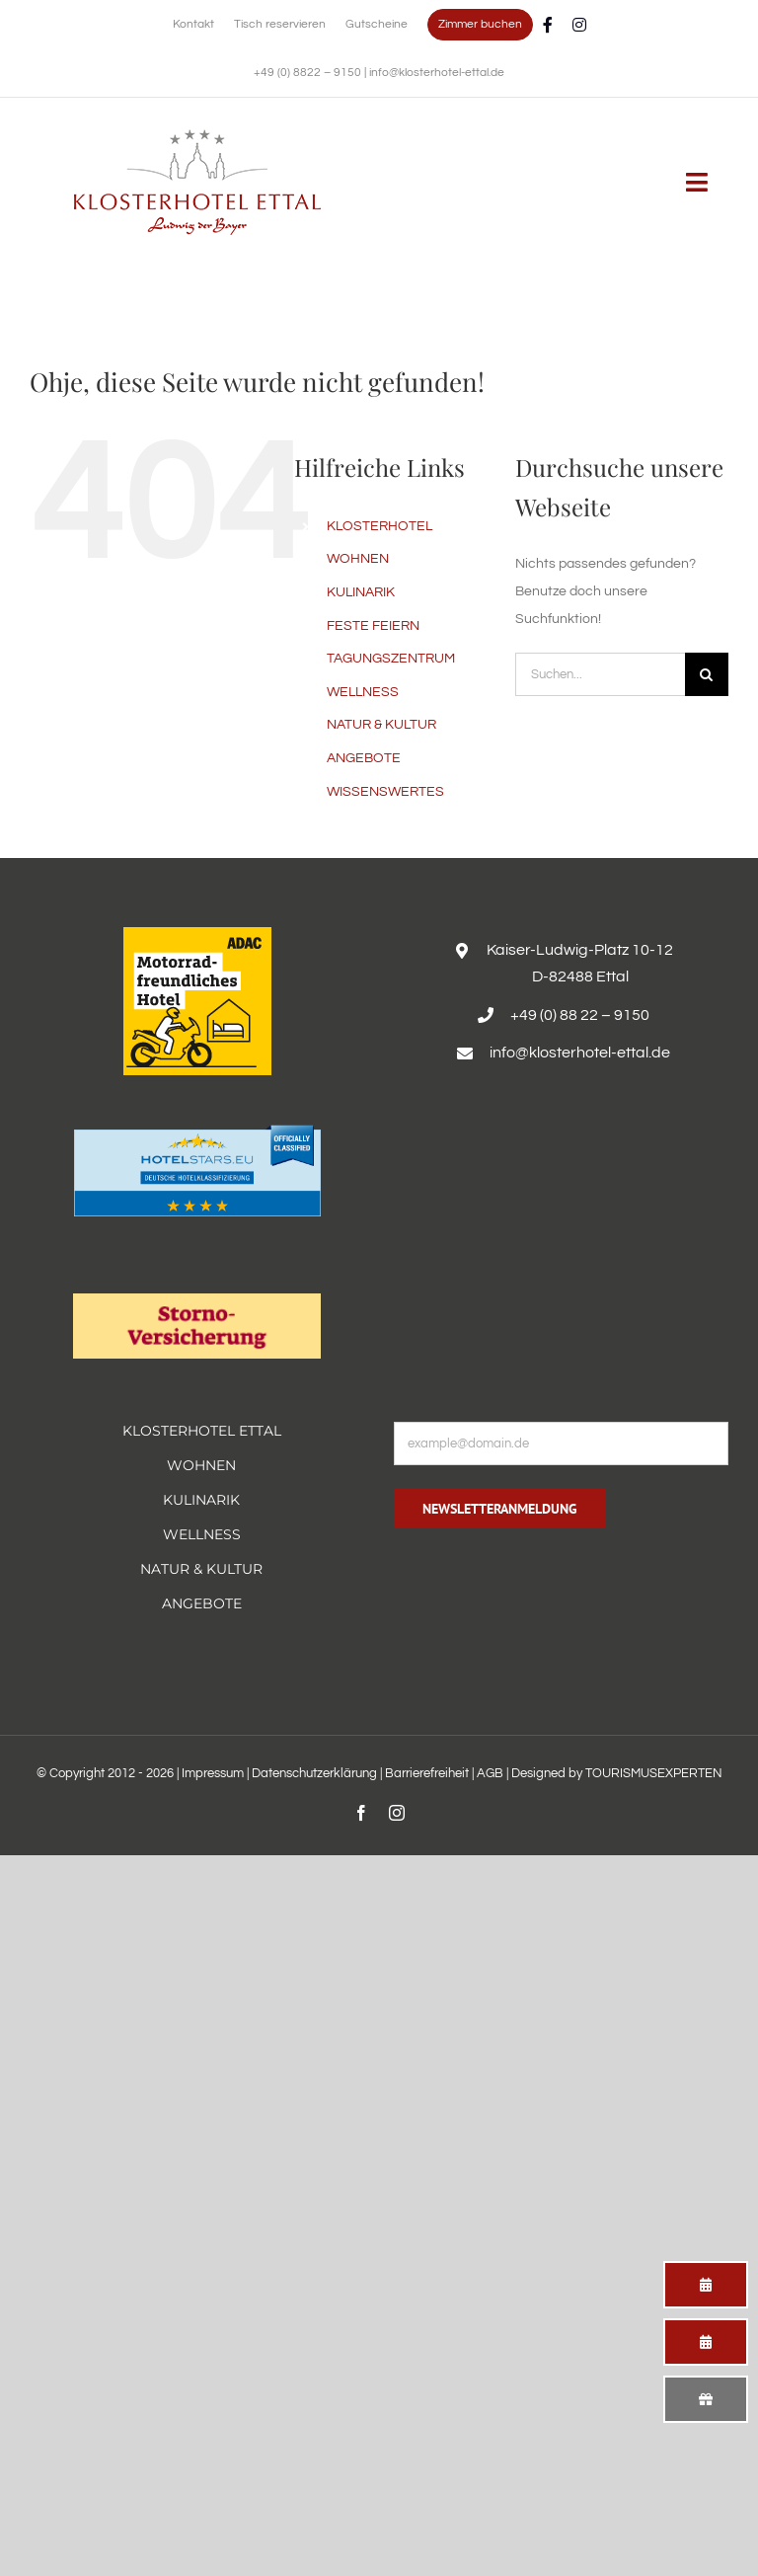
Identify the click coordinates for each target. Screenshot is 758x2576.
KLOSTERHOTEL (379, 526)
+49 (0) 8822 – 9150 (309, 72)
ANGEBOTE (364, 758)
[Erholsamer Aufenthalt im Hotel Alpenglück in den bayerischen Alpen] (197, 136)
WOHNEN (358, 559)
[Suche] (706, 674)
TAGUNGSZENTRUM (391, 658)
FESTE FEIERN (373, 626)
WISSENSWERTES (385, 792)
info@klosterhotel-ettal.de (436, 72)
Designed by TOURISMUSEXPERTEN (616, 1773)
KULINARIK (361, 592)
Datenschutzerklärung (314, 1773)
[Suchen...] (600, 674)
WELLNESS (363, 692)
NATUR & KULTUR (381, 725)
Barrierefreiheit (427, 1773)
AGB (490, 1773)
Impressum (213, 1773)
